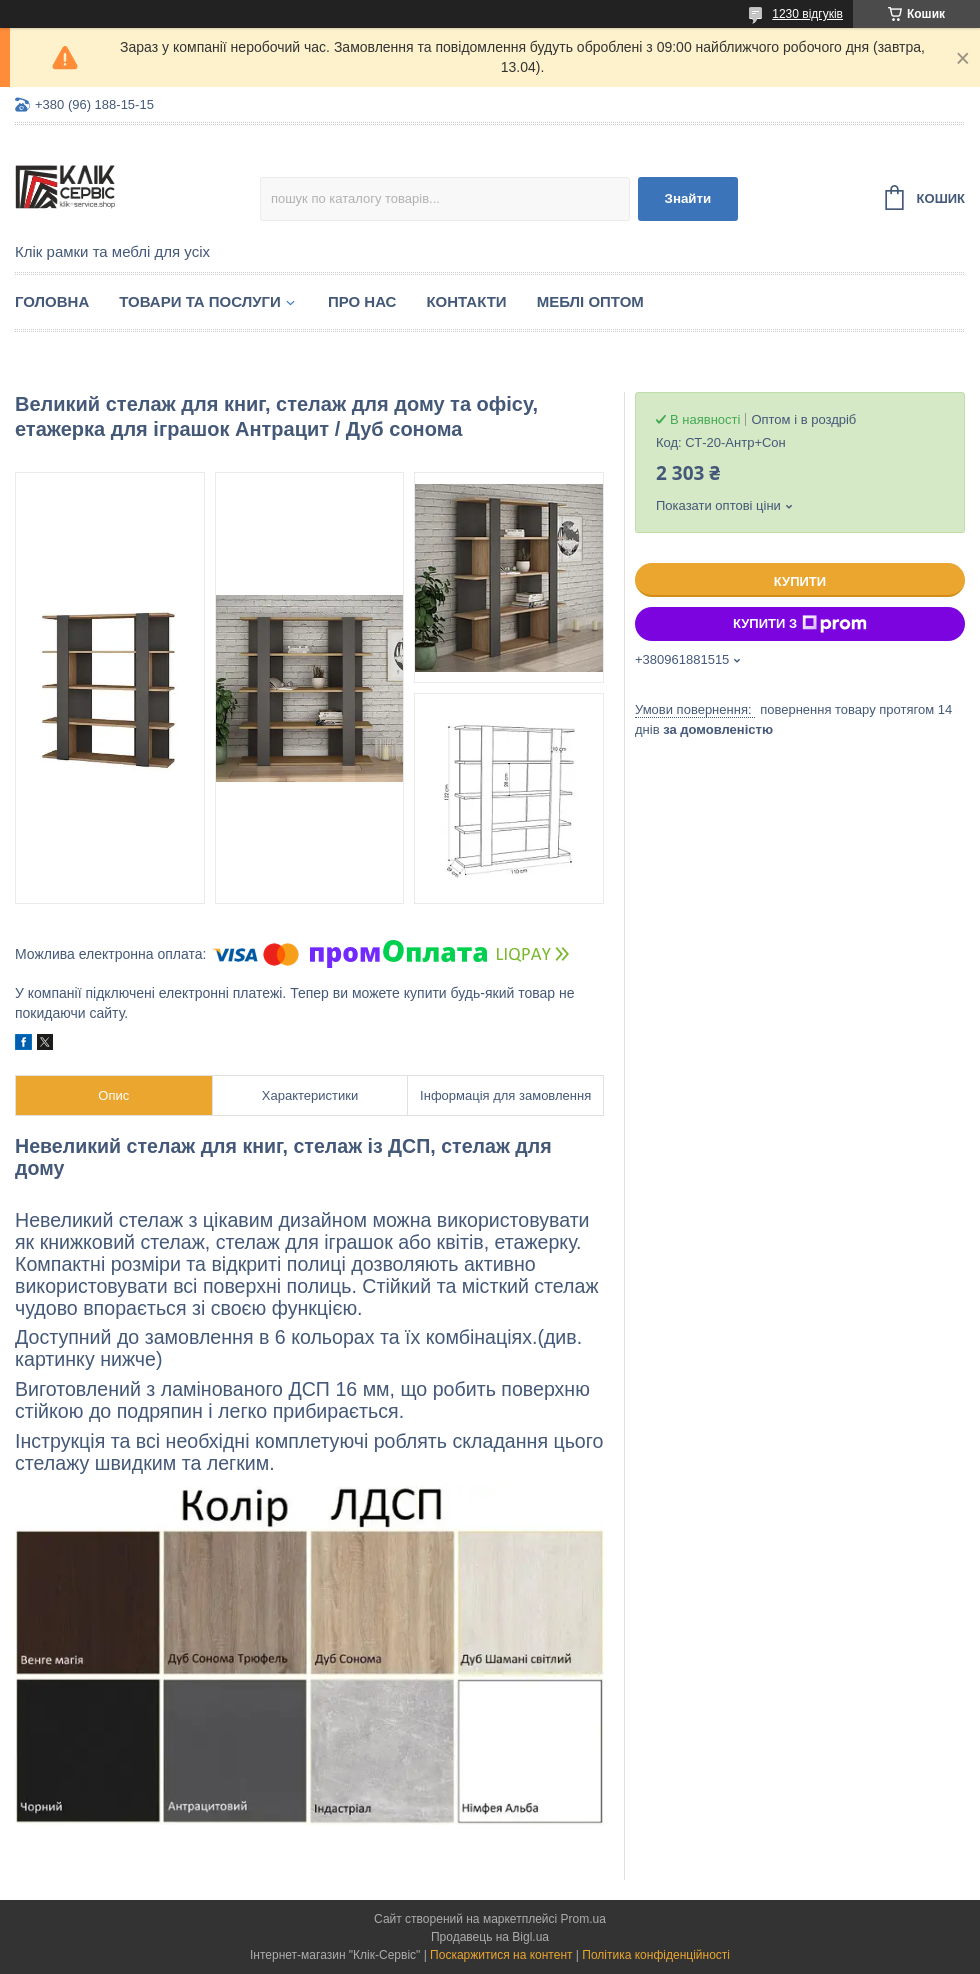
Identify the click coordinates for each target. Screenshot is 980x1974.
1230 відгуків (807, 14)
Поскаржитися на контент (501, 1955)
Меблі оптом (590, 301)
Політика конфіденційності (656, 1955)
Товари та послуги (200, 301)
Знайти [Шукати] (688, 198)
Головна (52, 301)
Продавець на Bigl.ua (490, 1937)
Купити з (800, 624)
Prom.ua (583, 1919)
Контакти (466, 301)
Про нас (362, 301)
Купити (800, 581)
